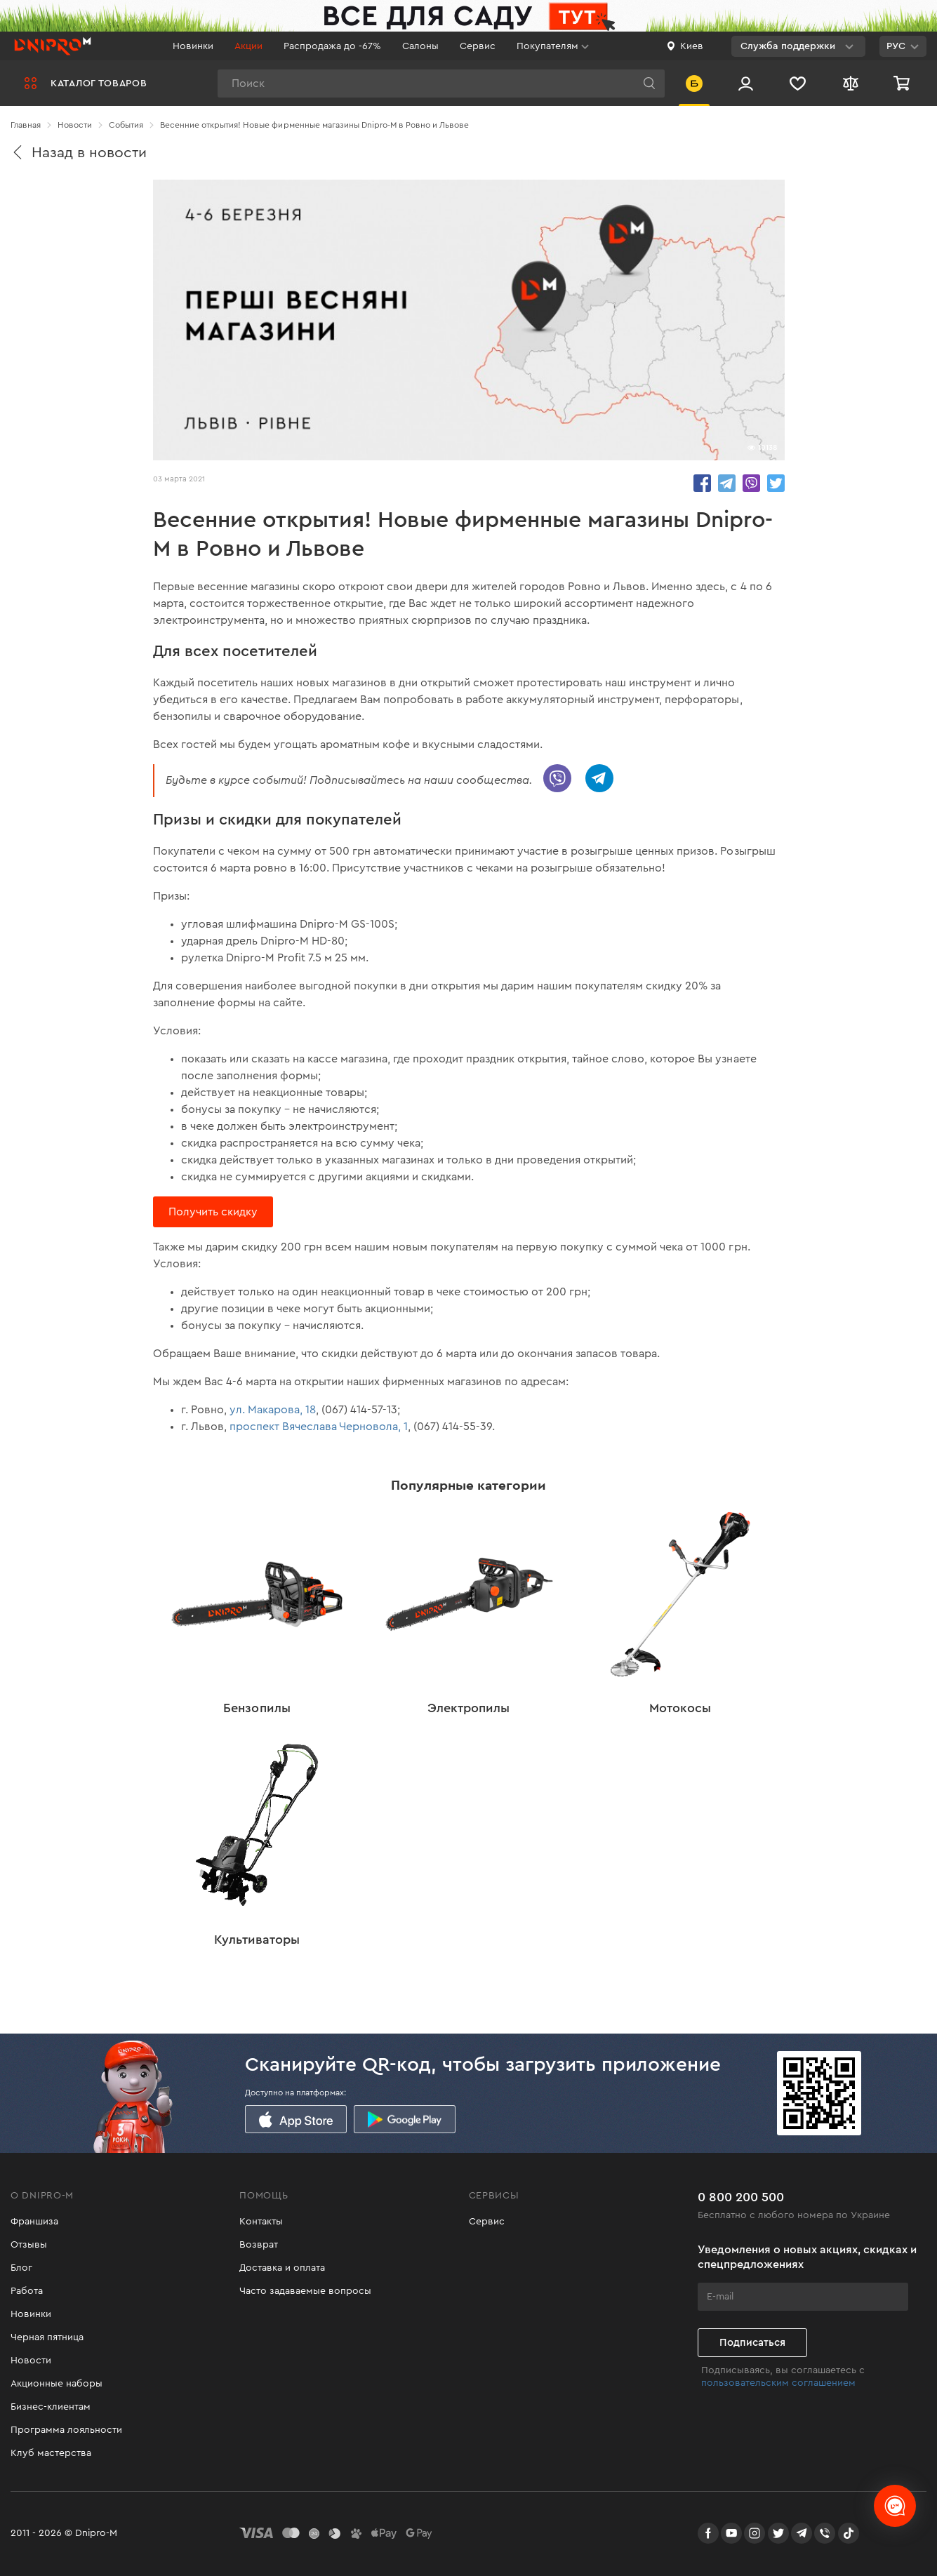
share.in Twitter (776, 483)
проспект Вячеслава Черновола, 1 (319, 1426)
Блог (21, 2268)
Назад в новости (79, 152)
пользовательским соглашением (778, 2383)
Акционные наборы (56, 2384)
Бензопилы (256, 1708)
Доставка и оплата (282, 2268)
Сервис (478, 46)
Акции (248, 46)
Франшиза (34, 2222)
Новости (31, 2360)
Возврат (258, 2245)
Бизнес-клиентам (51, 2407)
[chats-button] (895, 2506)
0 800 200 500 (741, 2197)
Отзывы (29, 2245)
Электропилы (468, 1708)
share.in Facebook (702, 483)
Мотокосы (680, 1708)
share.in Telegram (727, 483)
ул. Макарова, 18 (273, 1409)
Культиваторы (257, 1939)
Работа (27, 2291)
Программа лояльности (66, 2430)
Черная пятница (47, 2337)
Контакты (261, 2222)
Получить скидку (213, 1211)
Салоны (420, 46)
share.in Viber (751, 483)
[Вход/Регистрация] (746, 83)
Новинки (193, 46)
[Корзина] (903, 83)
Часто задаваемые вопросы (305, 2291)
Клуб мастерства (51, 2453)
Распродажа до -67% (332, 46)
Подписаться (752, 2342)
